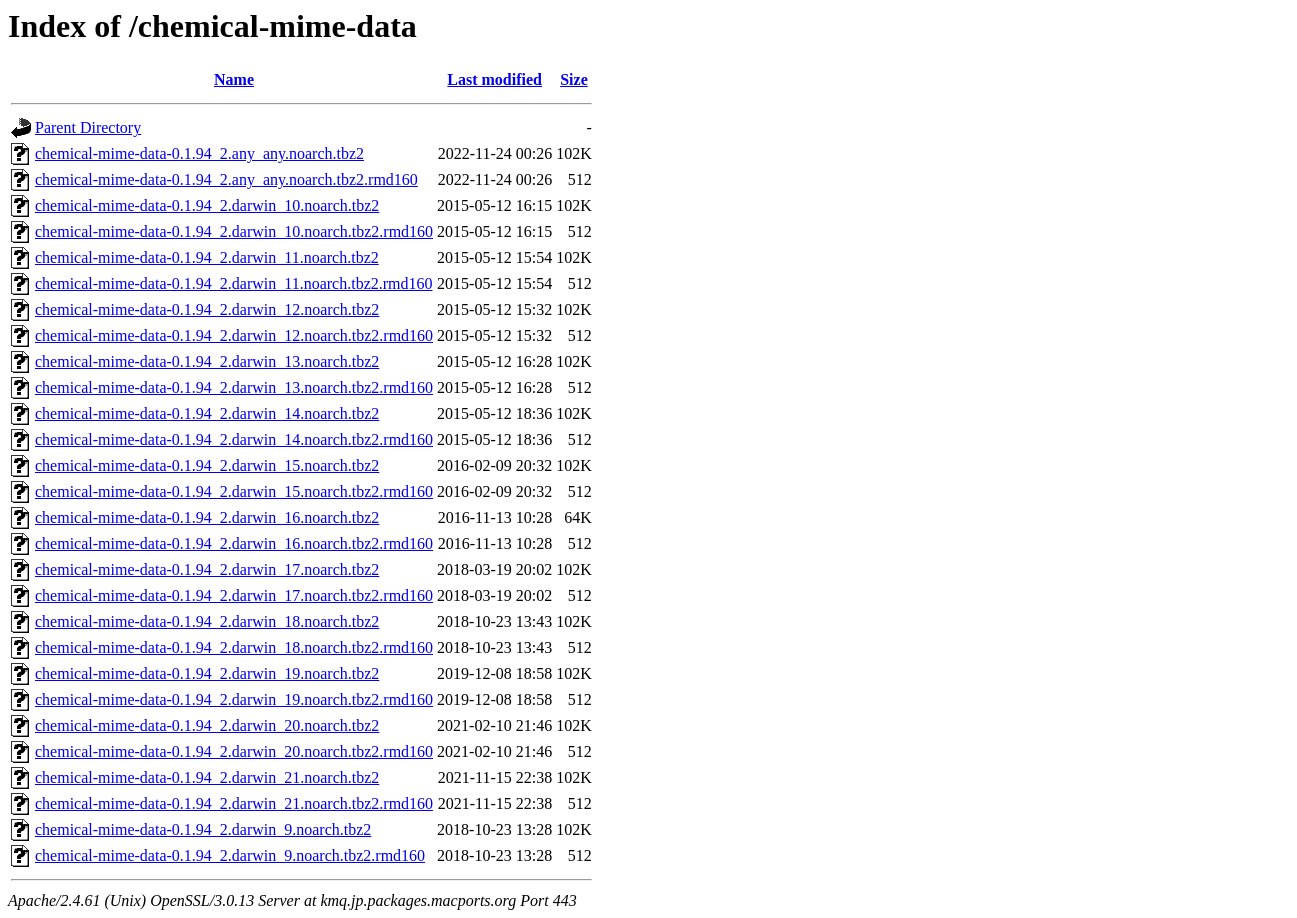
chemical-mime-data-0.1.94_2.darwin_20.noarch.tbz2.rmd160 (234, 751)
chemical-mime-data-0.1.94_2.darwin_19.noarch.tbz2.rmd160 (234, 699)
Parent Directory (88, 127)
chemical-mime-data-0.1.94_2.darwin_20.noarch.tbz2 (207, 725)
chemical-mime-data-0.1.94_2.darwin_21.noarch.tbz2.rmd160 (234, 803)
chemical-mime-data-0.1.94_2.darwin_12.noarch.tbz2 (207, 309)
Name (234, 79)
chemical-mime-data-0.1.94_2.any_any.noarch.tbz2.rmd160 (226, 179)
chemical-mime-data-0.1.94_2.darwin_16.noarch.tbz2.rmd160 (234, 543)
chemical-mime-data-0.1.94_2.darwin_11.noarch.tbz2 (207, 257)
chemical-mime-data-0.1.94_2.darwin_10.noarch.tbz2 (207, 205)
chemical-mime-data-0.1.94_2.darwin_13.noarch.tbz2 (207, 361)
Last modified (494, 79)
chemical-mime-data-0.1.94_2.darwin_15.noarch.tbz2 (207, 465)
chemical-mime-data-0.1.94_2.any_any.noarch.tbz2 (199, 153)
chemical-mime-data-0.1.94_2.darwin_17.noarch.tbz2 (207, 569)
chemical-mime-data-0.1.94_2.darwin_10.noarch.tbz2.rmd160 (234, 231)
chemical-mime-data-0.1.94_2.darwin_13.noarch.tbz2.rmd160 (234, 387)
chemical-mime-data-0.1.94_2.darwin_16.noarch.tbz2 (207, 517)
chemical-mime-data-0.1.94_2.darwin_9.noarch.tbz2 (203, 829)
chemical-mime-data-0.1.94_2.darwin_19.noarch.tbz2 (207, 673)
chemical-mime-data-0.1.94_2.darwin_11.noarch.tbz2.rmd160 (234, 283)
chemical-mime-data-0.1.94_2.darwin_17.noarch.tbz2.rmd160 (234, 595)
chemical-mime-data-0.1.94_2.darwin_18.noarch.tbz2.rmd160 (234, 647)
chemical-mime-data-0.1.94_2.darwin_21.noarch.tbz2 (207, 777)
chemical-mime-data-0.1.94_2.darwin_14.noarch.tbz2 (207, 413)
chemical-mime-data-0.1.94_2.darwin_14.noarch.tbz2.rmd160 (234, 439)
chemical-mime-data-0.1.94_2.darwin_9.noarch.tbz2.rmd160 (230, 855)
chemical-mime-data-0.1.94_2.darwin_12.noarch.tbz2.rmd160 (234, 335)
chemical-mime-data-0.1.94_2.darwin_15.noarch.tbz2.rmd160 (234, 491)
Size (574, 79)
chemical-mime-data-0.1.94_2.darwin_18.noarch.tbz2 (207, 621)
